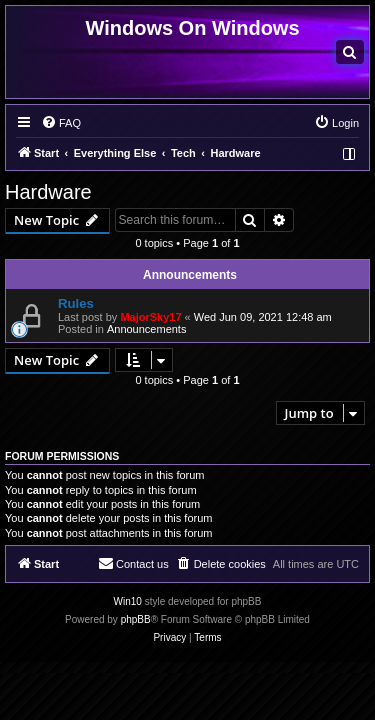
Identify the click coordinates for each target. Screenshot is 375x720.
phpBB (136, 619)
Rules (76, 303)
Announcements (147, 329)
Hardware (48, 192)
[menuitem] (350, 52)
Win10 (128, 601)
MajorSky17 (150, 317)
